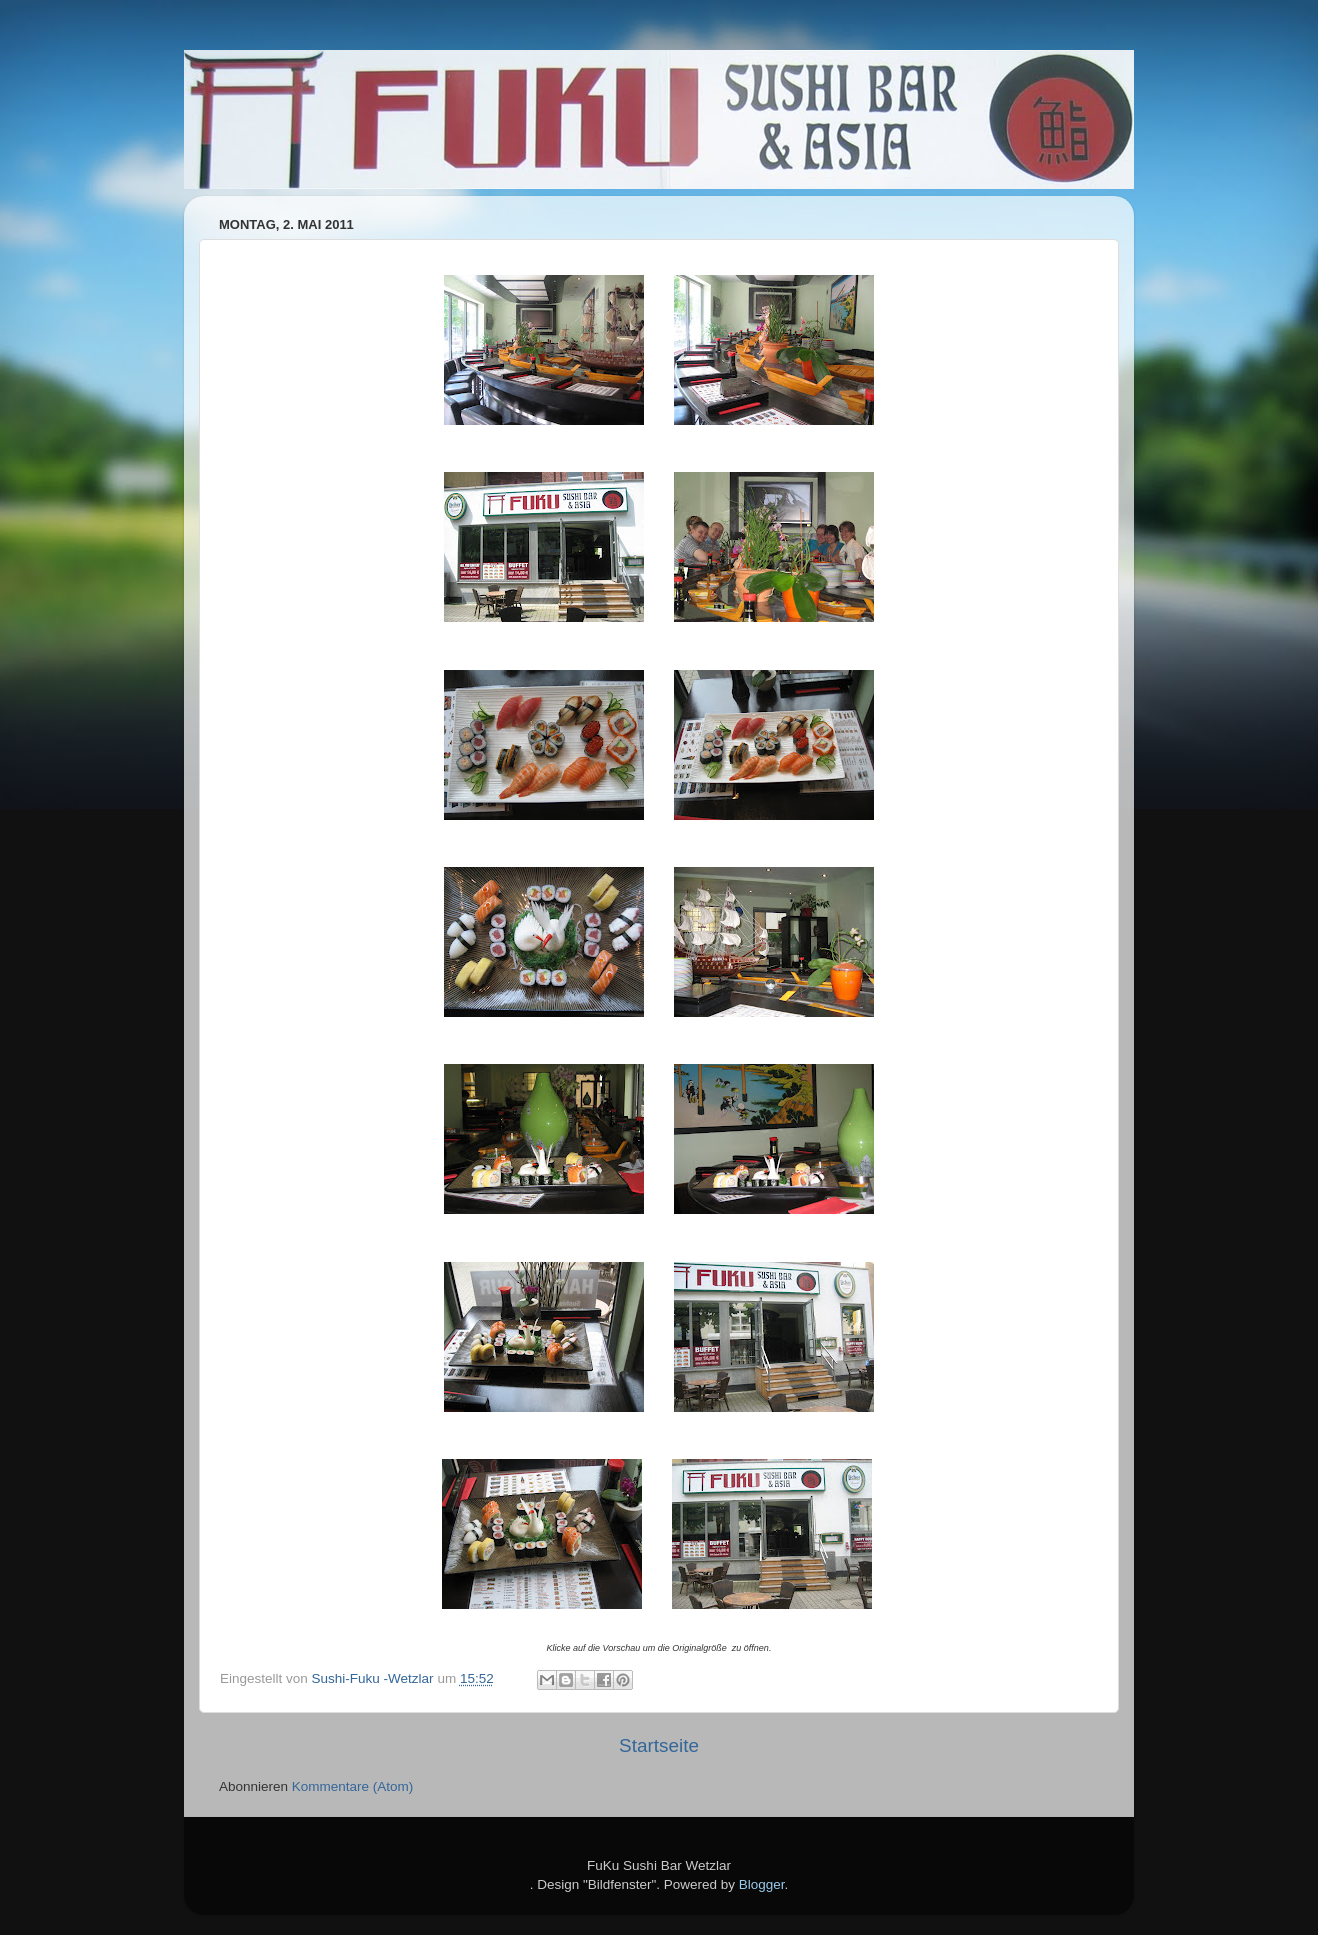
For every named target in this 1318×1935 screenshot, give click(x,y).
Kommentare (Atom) (353, 1786)
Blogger (762, 1884)
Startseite (659, 1745)
